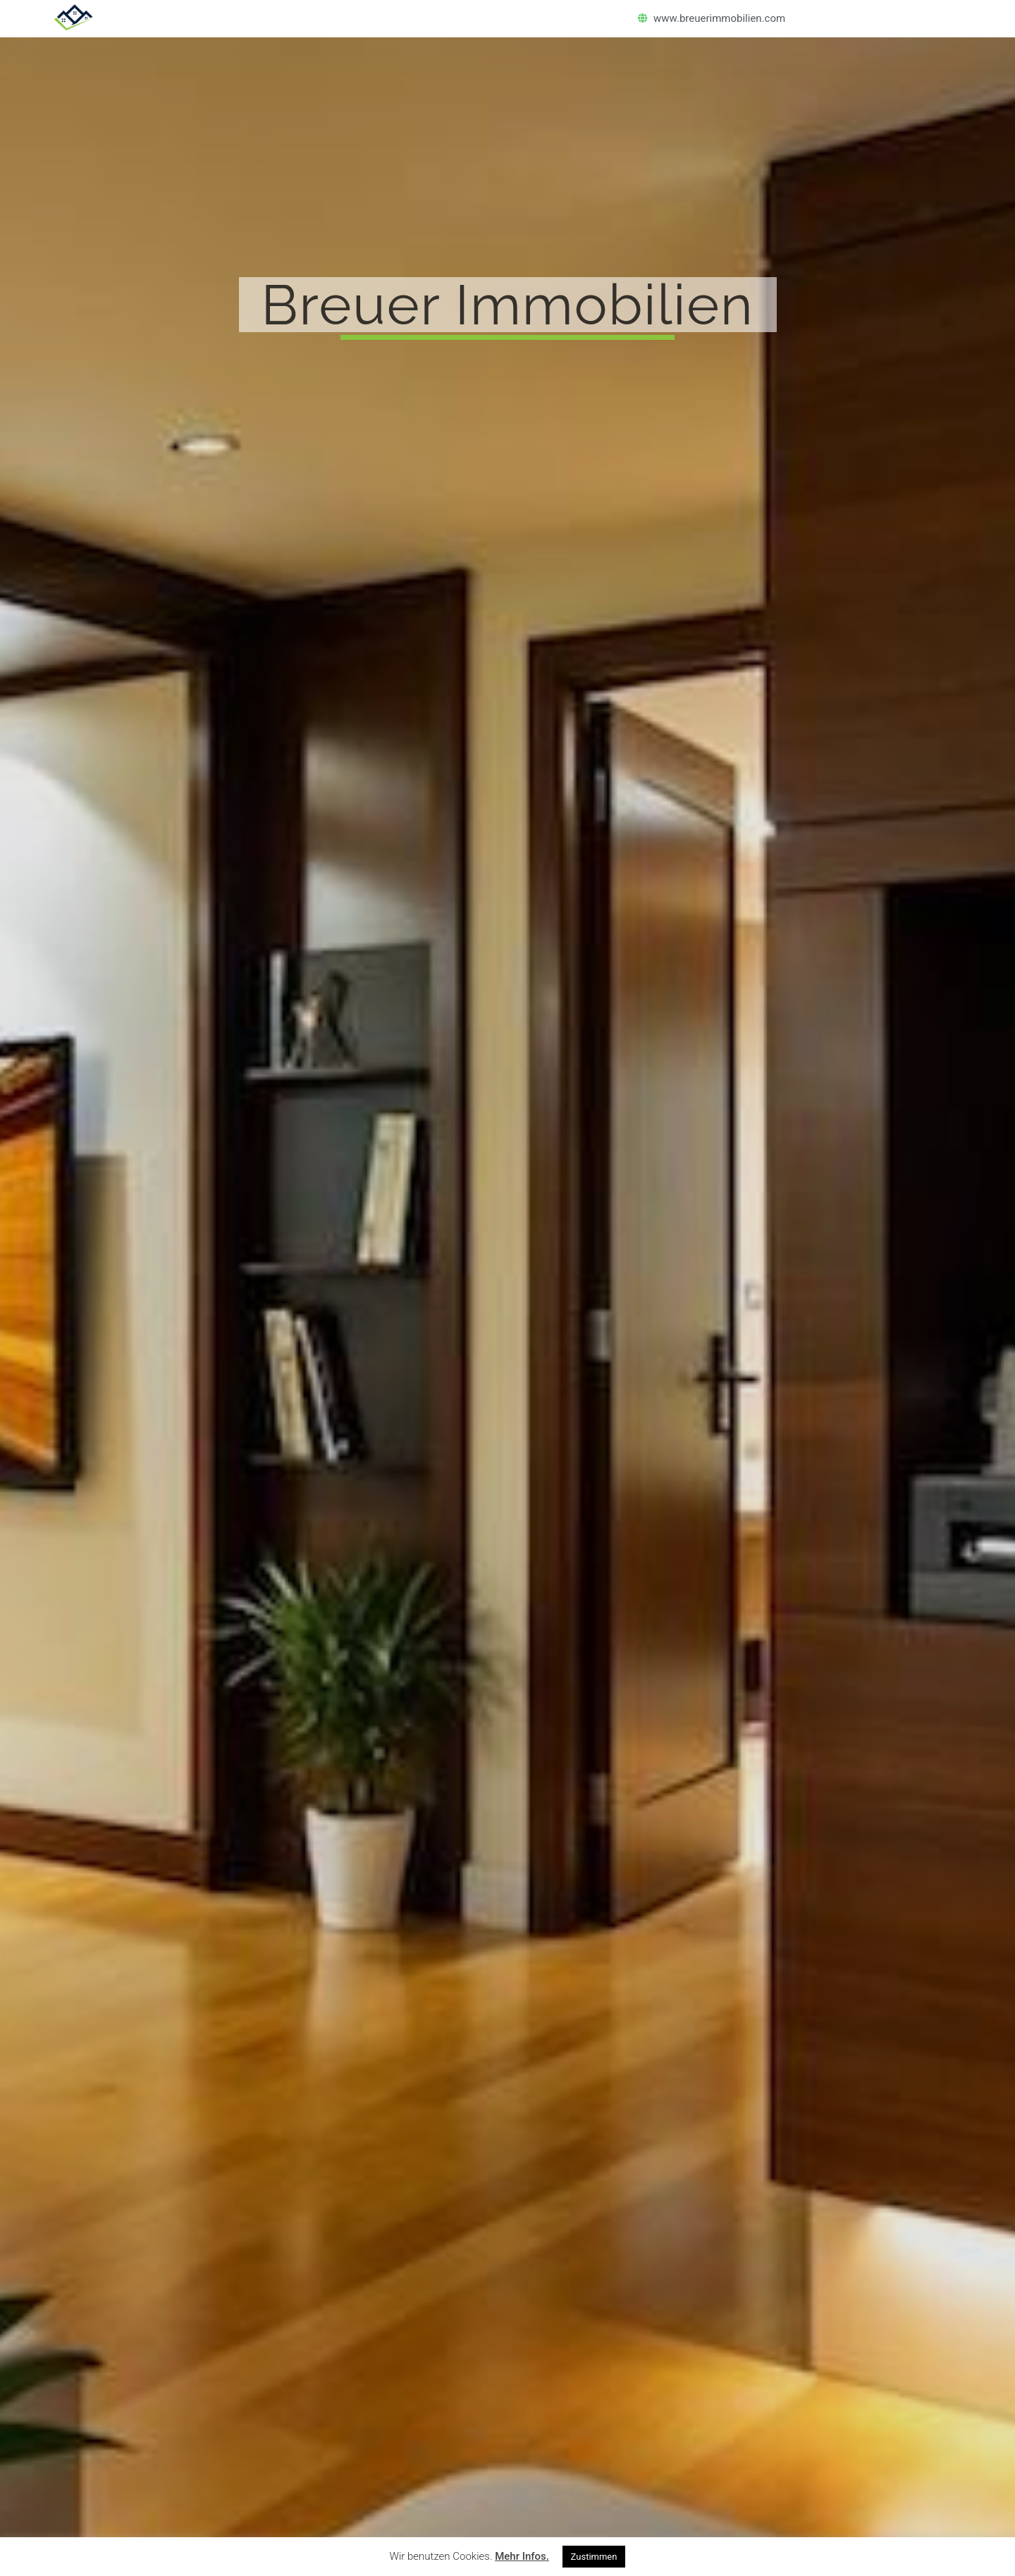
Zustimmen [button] (594, 2556)
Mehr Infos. (522, 2556)
